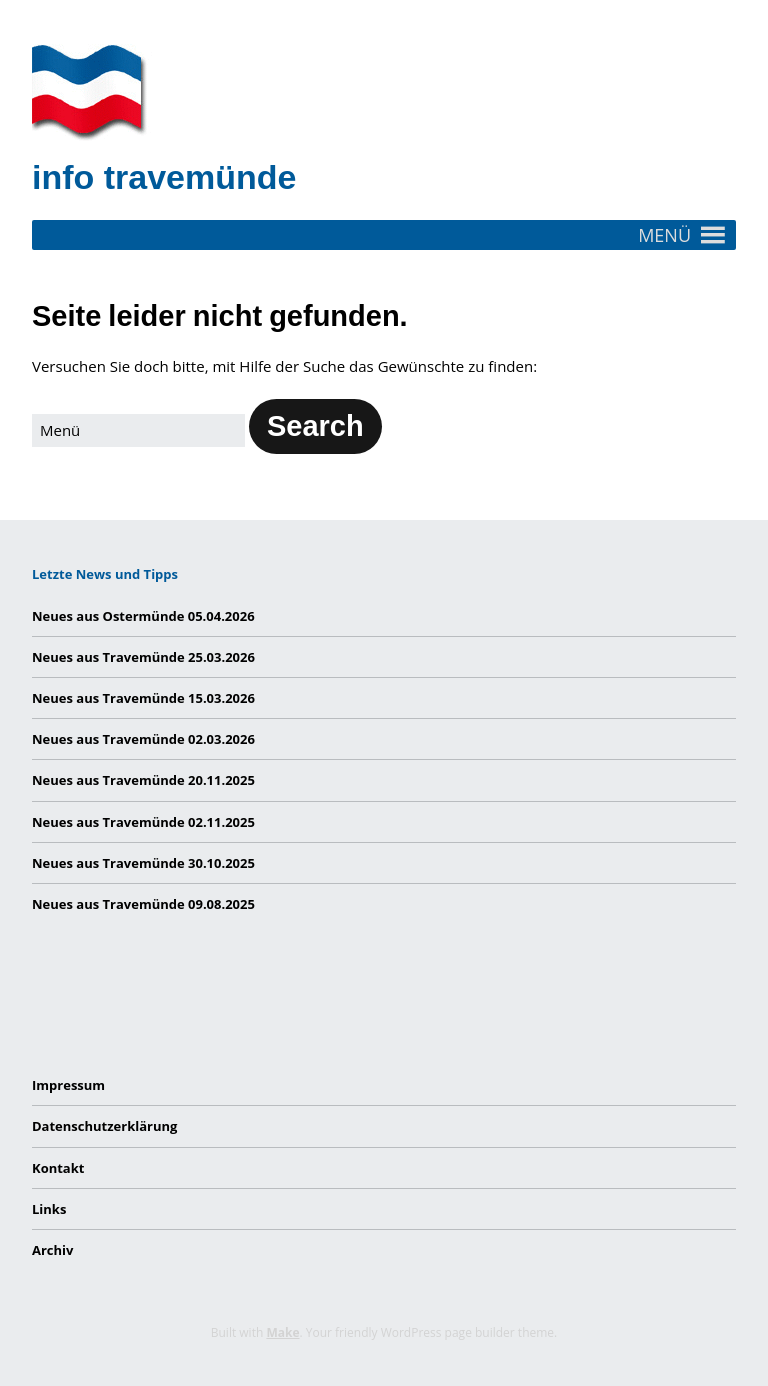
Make (282, 1332)
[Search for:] (138, 430)
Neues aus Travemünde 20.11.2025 (143, 780)
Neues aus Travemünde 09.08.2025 (143, 904)
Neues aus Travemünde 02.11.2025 (143, 822)
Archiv (52, 1250)
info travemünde (164, 177)
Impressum (68, 1085)
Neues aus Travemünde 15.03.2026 (143, 698)
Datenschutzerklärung (104, 1126)
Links (49, 1209)
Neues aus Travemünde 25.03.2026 (143, 657)
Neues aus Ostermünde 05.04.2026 (143, 616)
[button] (664, 235)
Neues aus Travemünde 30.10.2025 (143, 863)
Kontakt (58, 1168)
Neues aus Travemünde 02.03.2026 (143, 739)
